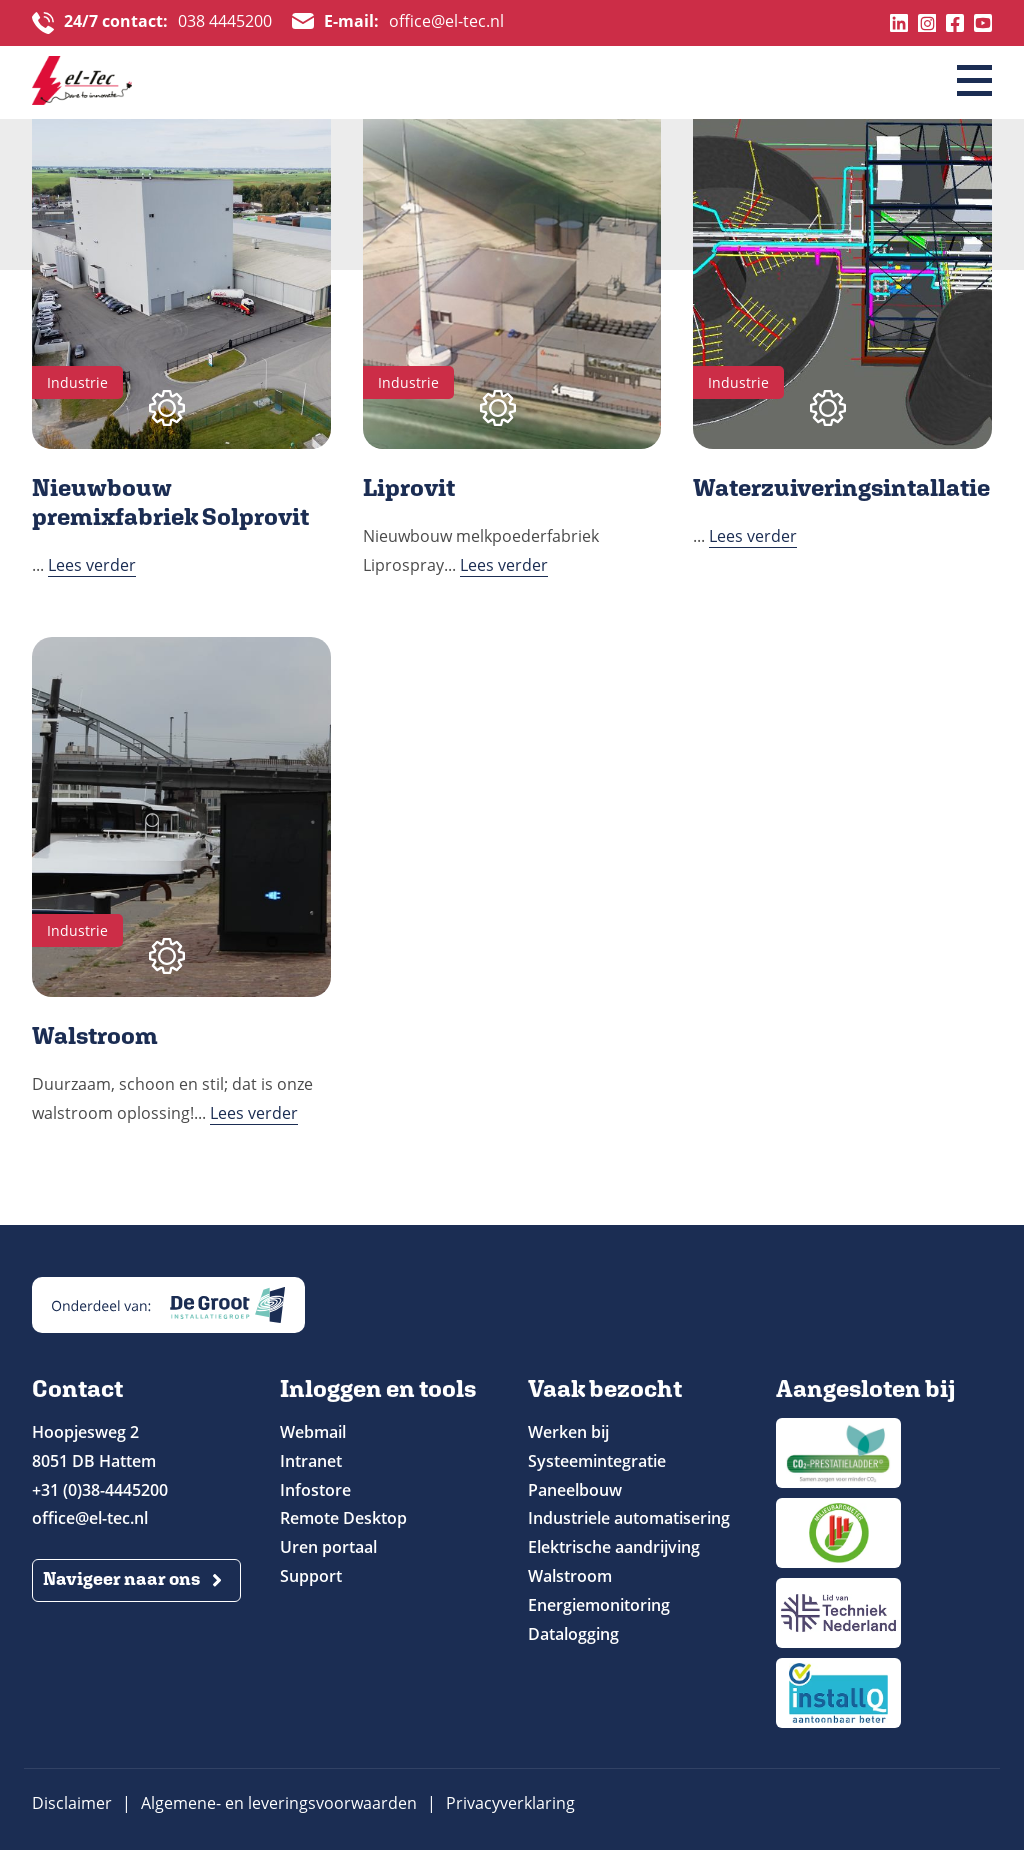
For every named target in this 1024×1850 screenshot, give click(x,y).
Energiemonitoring (599, 1605)
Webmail (313, 1432)
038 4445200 (168, 23)
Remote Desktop (343, 1518)
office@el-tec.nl (414, 23)
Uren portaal (328, 1547)
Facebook (955, 23)
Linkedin (899, 23)
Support (311, 1576)
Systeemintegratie (597, 1461)
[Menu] (974, 82)
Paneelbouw (575, 1490)
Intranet (311, 1461)
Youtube (983, 23)
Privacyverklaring (510, 1803)
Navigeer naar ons (121, 1578)
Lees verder (92, 565)
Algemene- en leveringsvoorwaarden (279, 1803)
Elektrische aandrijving (614, 1547)
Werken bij (568, 1432)
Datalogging (573, 1634)
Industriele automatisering (629, 1518)
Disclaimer (72, 1803)
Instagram (927, 23)
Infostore (315, 1490)
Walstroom (570, 1576)
